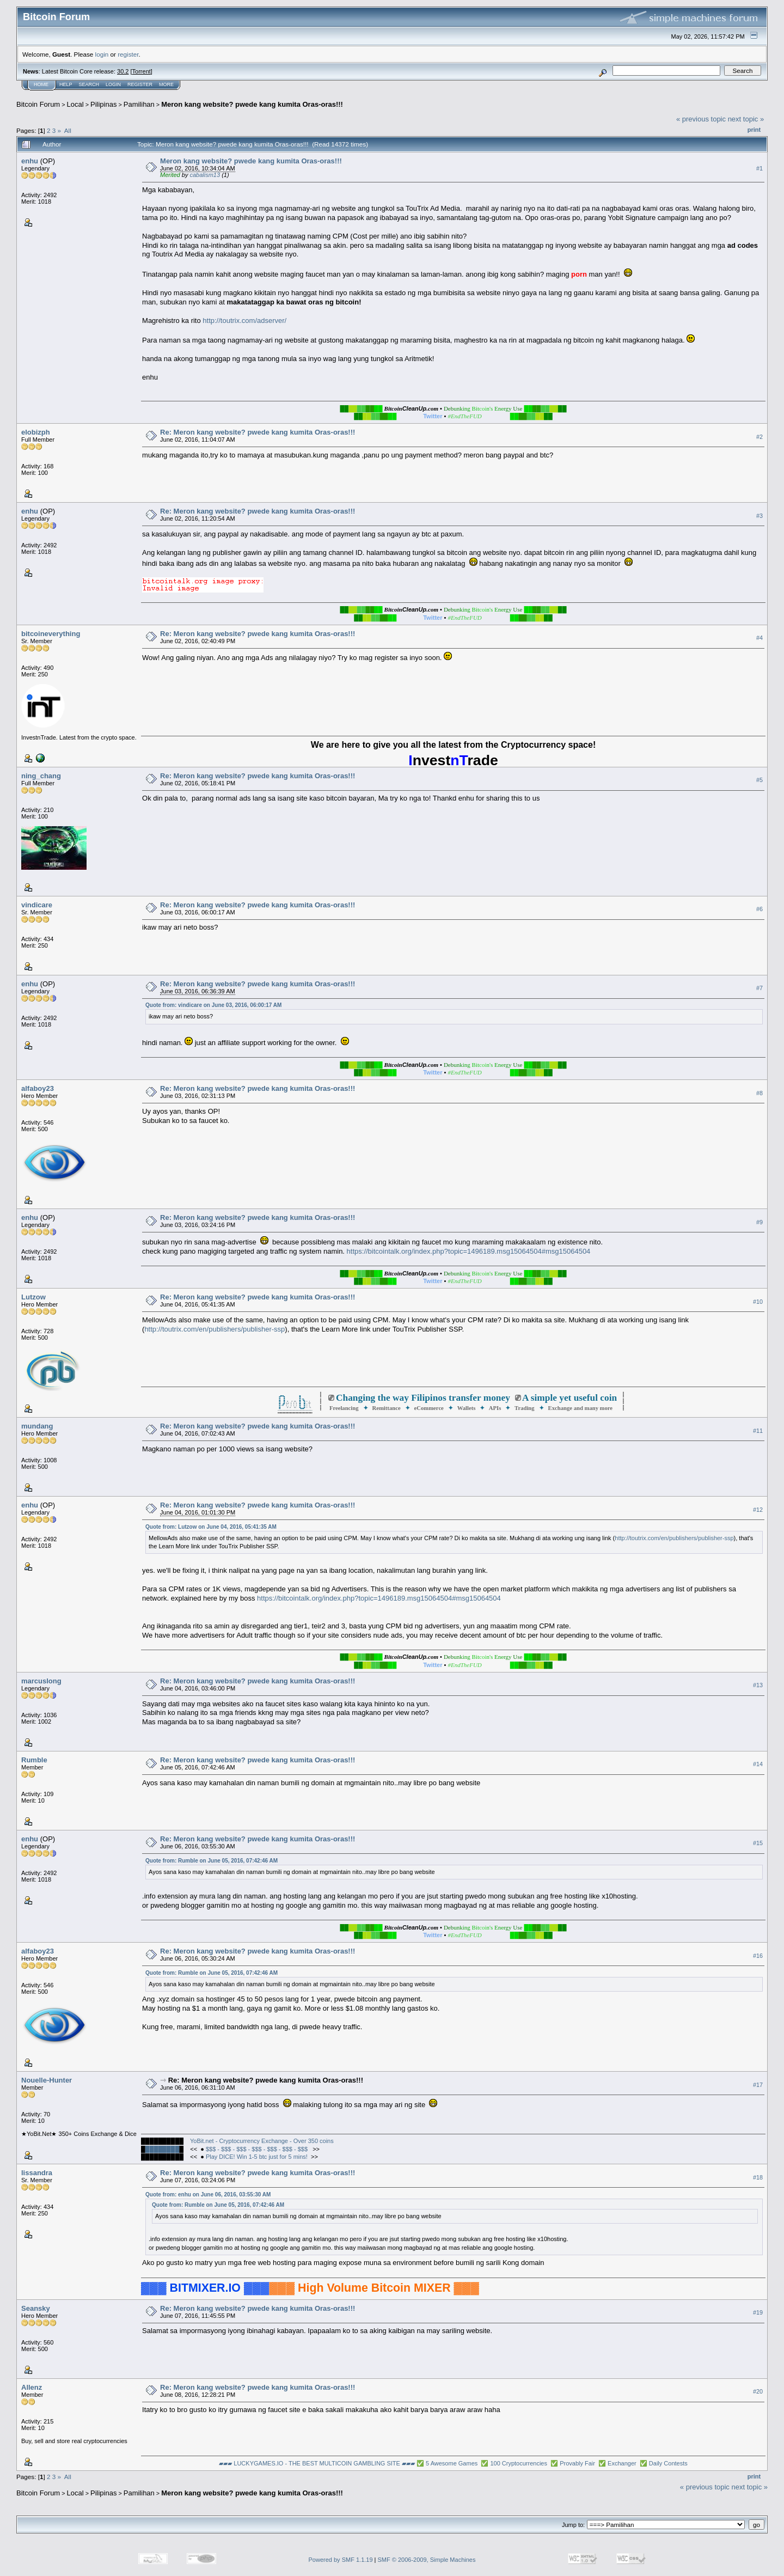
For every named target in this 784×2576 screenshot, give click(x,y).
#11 (758, 1430)
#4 (759, 638)
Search (89, 84)
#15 (758, 1843)
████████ (162, 2149)
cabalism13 (204, 175)
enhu (29, 161)
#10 (758, 1301)
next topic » (746, 119)
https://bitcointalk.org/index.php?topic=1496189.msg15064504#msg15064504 (469, 1251)
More (166, 84)
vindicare (36, 905)
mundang (37, 1426)
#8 (759, 1093)
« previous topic (701, 119)
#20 (758, 2391)
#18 (758, 2177)
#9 (759, 1222)
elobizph (35, 432)
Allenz (31, 2387)
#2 (759, 437)
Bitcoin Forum (38, 104)
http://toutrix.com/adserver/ (244, 320)
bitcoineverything (50, 634)
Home (41, 84)
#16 (758, 1955)
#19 (758, 2312)
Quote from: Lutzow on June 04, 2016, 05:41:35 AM (211, 1527)
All (67, 130)
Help (65, 84)
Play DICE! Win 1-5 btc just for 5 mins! (257, 2156)
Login (113, 84)
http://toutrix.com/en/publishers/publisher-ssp (214, 1329)
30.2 (122, 71)
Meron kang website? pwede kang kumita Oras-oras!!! (252, 104)
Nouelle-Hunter (46, 2080)
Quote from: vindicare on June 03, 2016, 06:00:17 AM (213, 1005)
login (102, 54)
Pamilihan (139, 104)
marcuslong (41, 1681)
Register (139, 84)
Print (754, 129)
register (128, 54)
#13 (758, 1685)
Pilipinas (103, 104)
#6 (759, 909)
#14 (758, 1764)
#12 (758, 1509)
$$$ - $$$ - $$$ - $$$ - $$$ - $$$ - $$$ (257, 2149)
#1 (759, 168)
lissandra (36, 2173)
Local (75, 104)
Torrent (141, 71)
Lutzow (33, 1297)
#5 (759, 780)
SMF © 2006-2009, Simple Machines (427, 2559)
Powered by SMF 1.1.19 (341, 2559)
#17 (758, 2084)
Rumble (34, 1760)
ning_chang (41, 776)
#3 (759, 515)
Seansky (35, 2308)
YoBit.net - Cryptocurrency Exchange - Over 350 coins (262, 2141)
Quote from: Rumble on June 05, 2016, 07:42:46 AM (211, 1861)
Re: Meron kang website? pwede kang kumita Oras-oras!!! (257, 432)
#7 (759, 988)
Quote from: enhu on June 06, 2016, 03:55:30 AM (208, 2194)
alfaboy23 (37, 1088)
